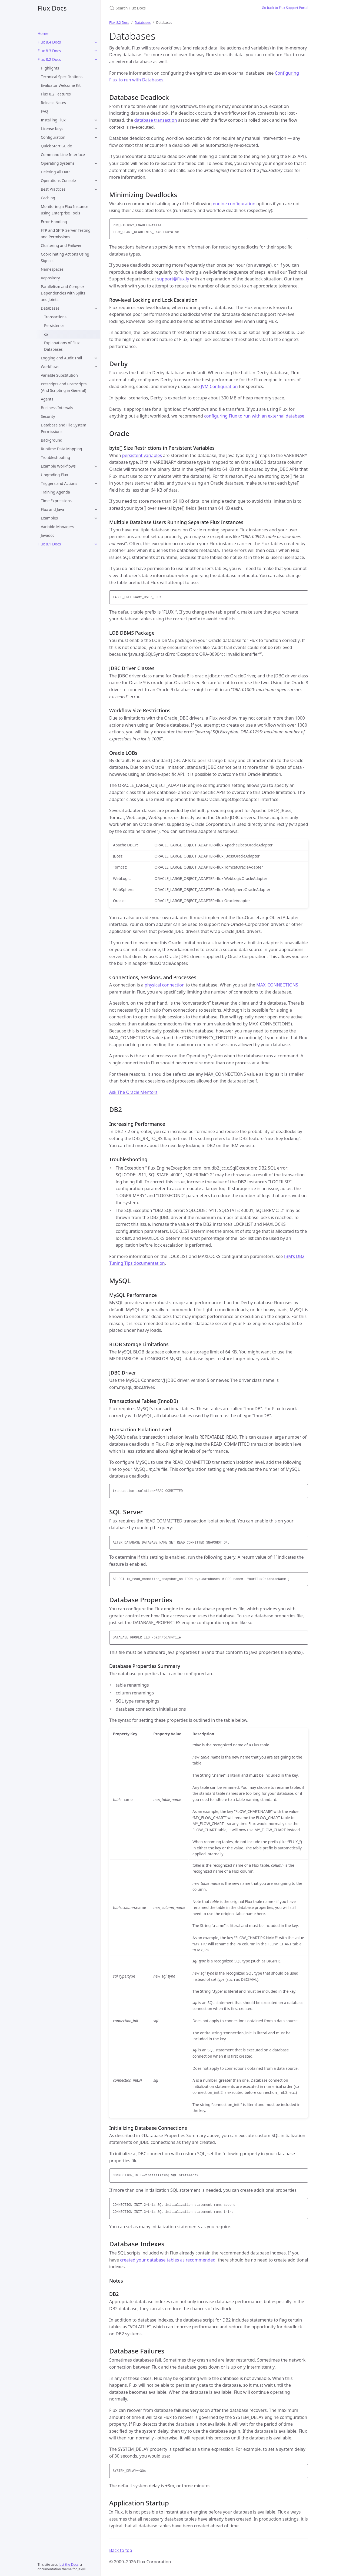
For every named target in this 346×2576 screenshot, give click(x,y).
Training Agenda (55, 492)
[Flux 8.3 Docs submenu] (96, 51)
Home (43, 33)
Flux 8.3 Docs (49, 50)
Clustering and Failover (61, 245)
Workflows (50, 366)
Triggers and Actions (59, 483)
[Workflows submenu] (96, 366)
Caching (48, 197)
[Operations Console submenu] (96, 180)
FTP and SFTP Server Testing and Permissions (66, 233)
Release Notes (53, 102)
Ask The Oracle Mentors (133, 1092)
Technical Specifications (61, 76)
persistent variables (142, 455)
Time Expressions (56, 500)
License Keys (52, 128)
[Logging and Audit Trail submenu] (96, 358)
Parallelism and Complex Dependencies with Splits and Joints (63, 293)
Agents (47, 399)
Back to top (120, 2550)
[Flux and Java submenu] (96, 509)
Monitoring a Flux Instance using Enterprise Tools (64, 210)
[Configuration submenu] (96, 137)
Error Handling (54, 221)
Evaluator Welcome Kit (61, 85)
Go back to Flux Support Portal (285, 7)
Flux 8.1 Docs (49, 544)
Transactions (55, 316)
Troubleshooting (55, 457)
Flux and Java (52, 509)
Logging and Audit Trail (61, 357)
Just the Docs (68, 2564)
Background (51, 440)
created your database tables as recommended (167, 2260)
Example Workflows (58, 466)
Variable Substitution (59, 375)
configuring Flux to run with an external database (254, 416)
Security (48, 416)
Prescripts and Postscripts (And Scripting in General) (63, 387)
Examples (49, 518)
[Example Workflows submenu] (96, 466)
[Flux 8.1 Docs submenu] (96, 544)
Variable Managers (57, 526)
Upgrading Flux (54, 474)
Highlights (50, 68)
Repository (50, 277)
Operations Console (58, 180)
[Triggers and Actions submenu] (96, 483)
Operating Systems (58, 163)
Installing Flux (53, 119)
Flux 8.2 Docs (49, 59)
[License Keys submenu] (96, 128)
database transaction (155, 120)
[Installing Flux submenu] (96, 120)
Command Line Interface (63, 154)
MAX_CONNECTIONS (277, 985)
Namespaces (52, 269)
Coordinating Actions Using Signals (65, 257)
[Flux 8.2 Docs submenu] (96, 59)
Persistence (54, 325)
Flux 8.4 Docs (49, 42)
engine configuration (234, 204)
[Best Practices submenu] (96, 189)
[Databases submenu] (96, 308)
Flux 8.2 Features (56, 94)
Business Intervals (57, 407)
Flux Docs (52, 8)
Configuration (53, 137)
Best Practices (53, 189)
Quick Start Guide (56, 145)
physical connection (165, 985)
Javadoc (47, 535)
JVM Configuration (219, 386)
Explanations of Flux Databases (62, 346)
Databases (50, 308)
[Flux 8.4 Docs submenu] (96, 42)
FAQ (44, 111)
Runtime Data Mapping (61, 448)
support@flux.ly (173, 279)
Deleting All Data (56, 171)
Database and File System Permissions (63, 428)
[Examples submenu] (96, 518)
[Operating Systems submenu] (96, 163)
